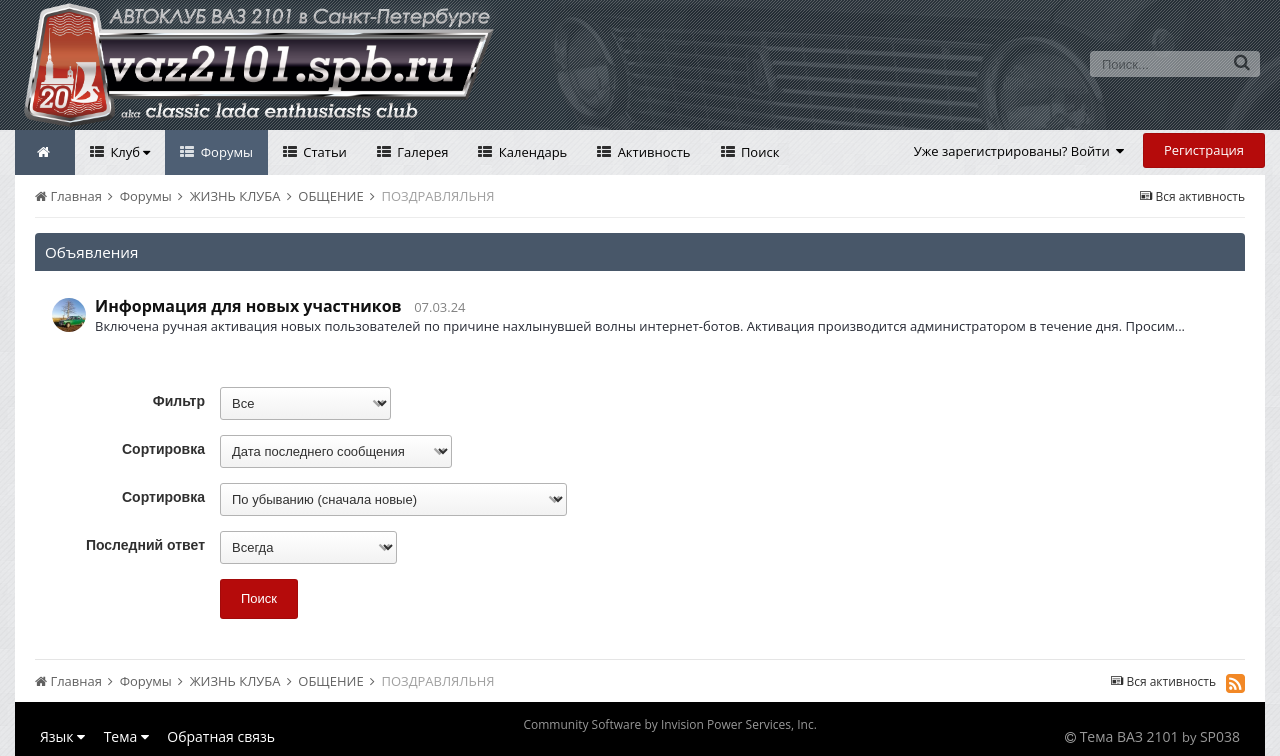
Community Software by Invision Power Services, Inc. (669, 724)
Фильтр (179, 401)
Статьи (323, 152)
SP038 (1220, 736)
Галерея (421, 152)
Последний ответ (145, 545)
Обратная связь (221, 736)
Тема (126, 736)
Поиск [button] (259, 598)
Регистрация (1204, 150)
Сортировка (163, 449)
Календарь (531, 152)
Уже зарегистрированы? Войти (1019, 151)
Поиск (759, 152)
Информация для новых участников (248, 306)
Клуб (128, 152)
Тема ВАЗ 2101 (1129, 736)
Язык (62, 736)
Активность (652, 152)
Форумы (225, 152)
